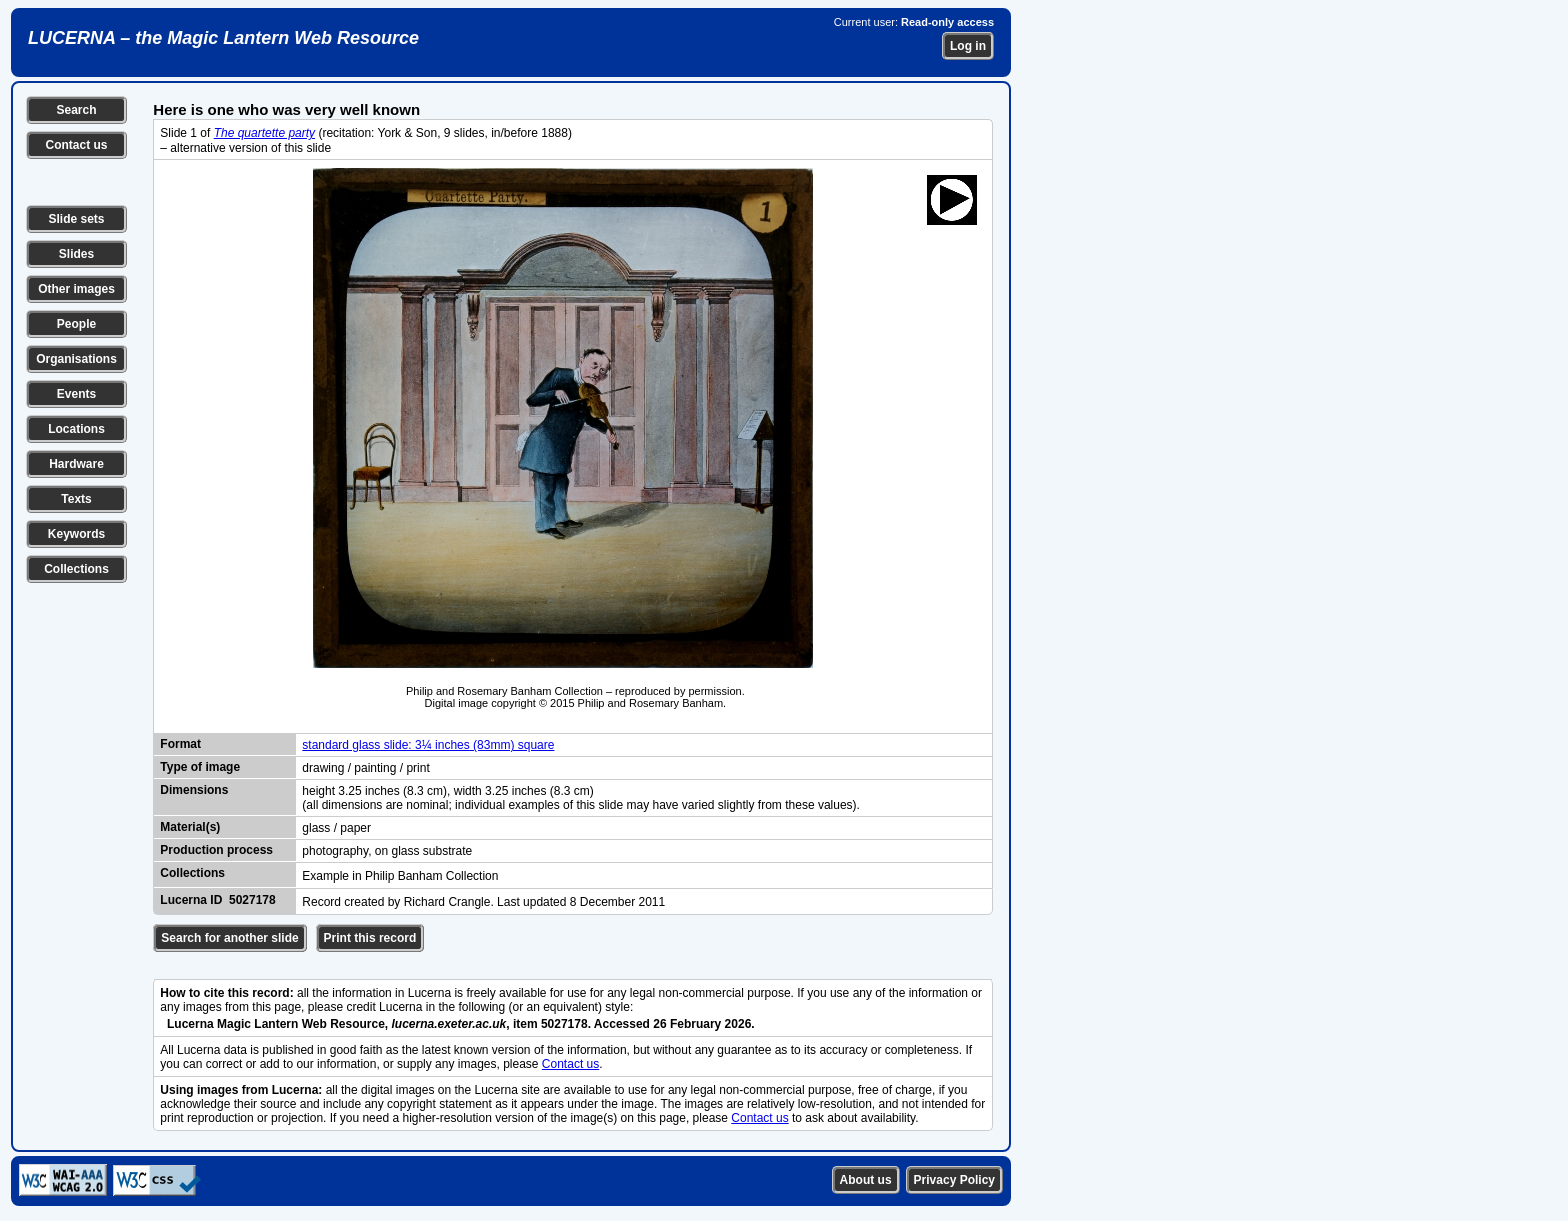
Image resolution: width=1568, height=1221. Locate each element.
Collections (76, 569)
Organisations (76, 359)
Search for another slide (229, 938)
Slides (76, 254)
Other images (76, 289)
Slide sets (76, 219)
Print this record (370, 938)
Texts (76, 499)
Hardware (76, 464)
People (76, 324)
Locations (76, 429)
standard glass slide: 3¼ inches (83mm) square (428, 745)
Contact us (76, 145)
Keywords (76, 534)
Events (76, 394)
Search (76, 110)
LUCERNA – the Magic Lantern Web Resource (223, 38)
